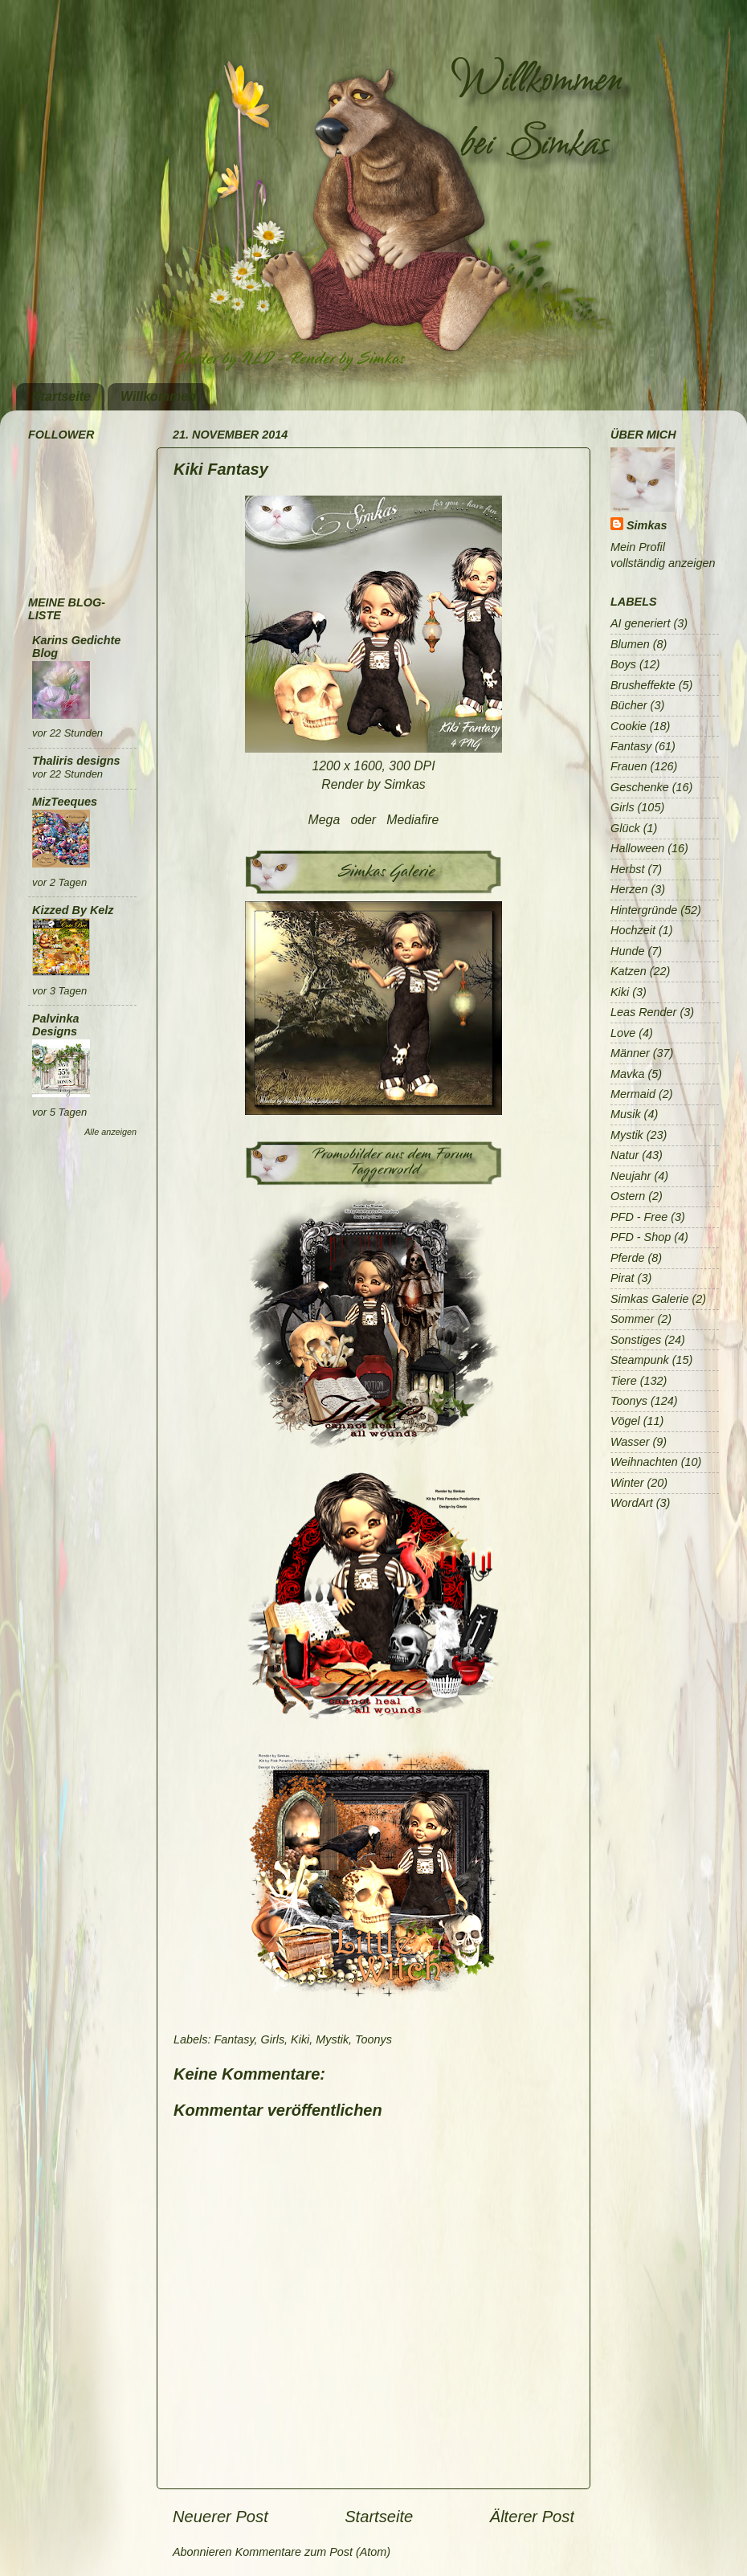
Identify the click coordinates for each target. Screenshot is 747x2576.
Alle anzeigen (110, 1132)
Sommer (632, 1318)
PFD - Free (638, 1216)
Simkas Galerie (649, 1298)
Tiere (623, 1380)
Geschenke (639, 787)
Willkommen (158, 396)
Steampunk (639, 1359)
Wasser (630, 1441)
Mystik (332, 2039)
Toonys (373, 2039)
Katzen (628, 971)
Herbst (627, 869)
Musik (625, 1114)
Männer (630, 1053)
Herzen (628, 889)
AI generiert (640, 623)
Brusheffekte (643, 685)
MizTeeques (64, 801)
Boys (623, 664)
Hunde (627, 951)
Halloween (637, 848)
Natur (624, 1155)
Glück (625, 828)
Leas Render (643, 1012)
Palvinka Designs (55, 1025)
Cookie (628, 726)
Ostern (627, 1196)
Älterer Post (532, 2516)
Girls (273, 2039)
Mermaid (632, 1094)
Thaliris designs (76, 760)
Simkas (647, 525)
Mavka (627, 1074)
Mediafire (412, 820)
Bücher (628, 705)
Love (622, 1033)
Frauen (628, 766)
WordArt (631, 1502)
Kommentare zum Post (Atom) (313, 2551)
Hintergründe (643, 910)
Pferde (627, 1257)
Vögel (625, 1421)
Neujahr (630, 1176)
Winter (626, 1482)
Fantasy (234, 2039)
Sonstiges (635, 1339)
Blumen (630, 644)
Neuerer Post (220, 2516)
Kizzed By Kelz (73, 910)
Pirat (622, 1278)
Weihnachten (644, 1461)
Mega (326, 820)
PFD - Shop (640, 1237)
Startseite (61, 396)
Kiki (300, 2039)
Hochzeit (632, 930)
